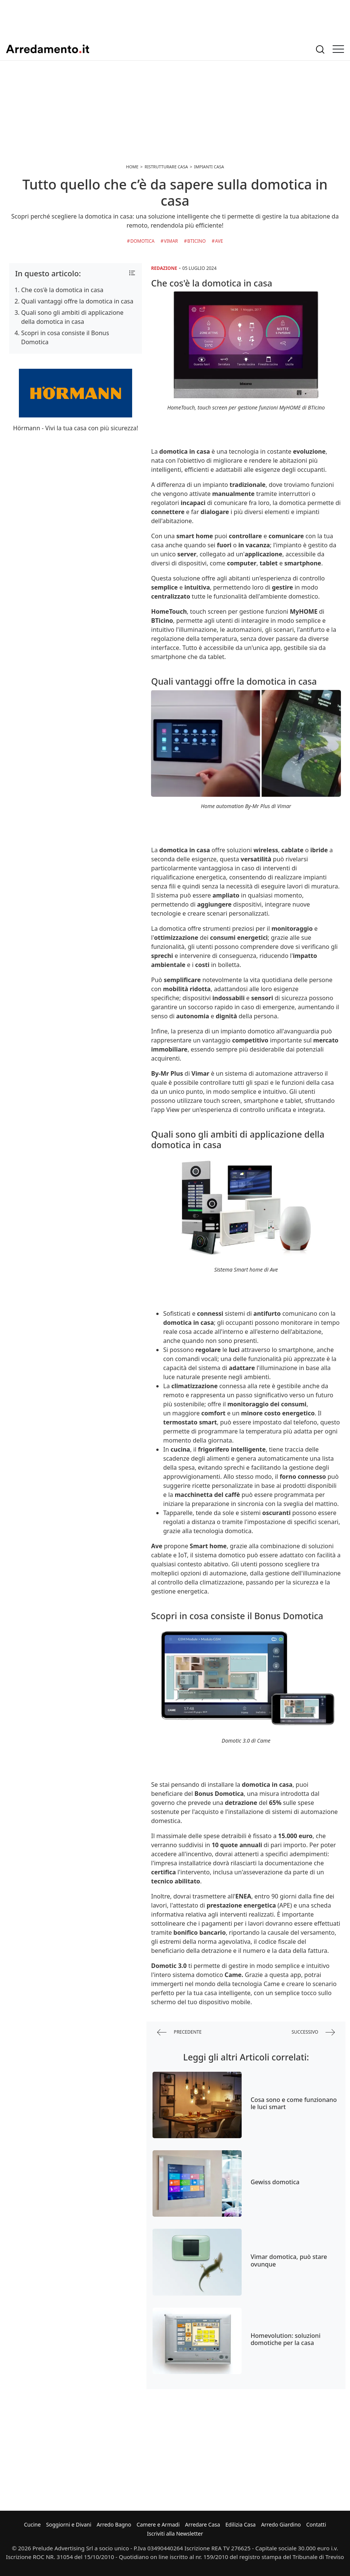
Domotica (142, 241)
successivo (313, 2032)
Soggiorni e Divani (68, 2524)
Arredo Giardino (281, 2524)
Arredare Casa (202, 2524)
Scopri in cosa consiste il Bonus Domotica (65, 337)
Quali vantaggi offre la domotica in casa (77, 301)
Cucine (32, 2524)
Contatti (316, 2524)
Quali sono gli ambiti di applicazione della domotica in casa (72, 317)
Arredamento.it (47, 49)
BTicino (196, 241)
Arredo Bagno (114, 2524)
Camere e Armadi (158, 2524)
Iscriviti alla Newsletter (175, 2533)
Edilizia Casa (240, 2524)
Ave (219, 241)
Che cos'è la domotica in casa (62, 290)
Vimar (171, 241)
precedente (179, 2032)
